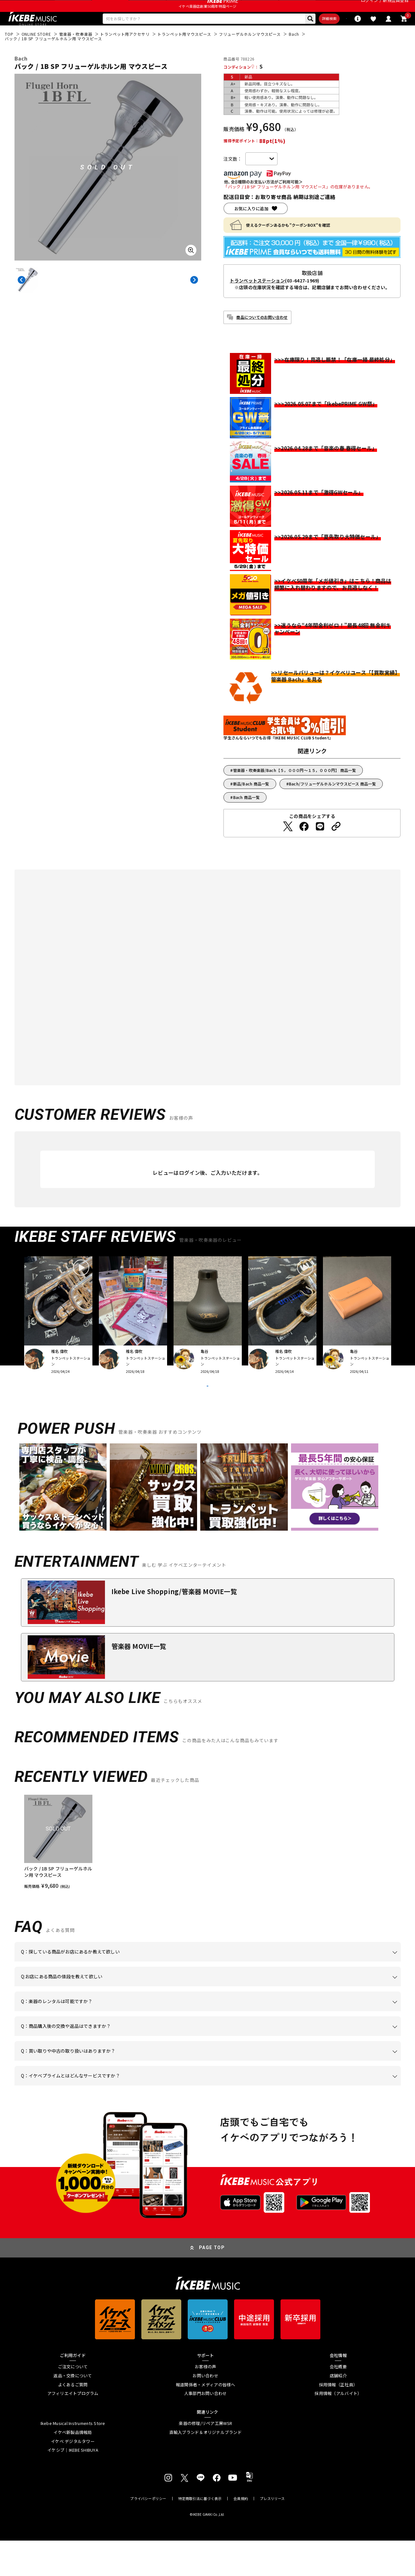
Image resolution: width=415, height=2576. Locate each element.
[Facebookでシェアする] (304, 845)
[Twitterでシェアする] (288, 845)
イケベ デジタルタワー (73, 2477)
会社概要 (338, 2402)
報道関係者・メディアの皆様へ (205, 2420)
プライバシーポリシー (148, 2534)
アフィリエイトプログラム (73, 2429)
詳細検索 (294, 35)
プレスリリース (272, 2534)
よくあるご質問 (73, 2420)
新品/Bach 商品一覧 (251, 802)
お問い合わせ (205, 2411)
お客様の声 (205, 2402)
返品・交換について (72, 2411)
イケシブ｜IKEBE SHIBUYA (72, 2485)
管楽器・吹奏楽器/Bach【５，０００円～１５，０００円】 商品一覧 (294, 789)
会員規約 (240, 2534)
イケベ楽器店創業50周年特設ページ (207, 21)
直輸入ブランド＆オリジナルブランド (205, 2468)
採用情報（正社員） (338, 2420)
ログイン (369, 8)
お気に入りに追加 (251, 227)
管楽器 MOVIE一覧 (138, 1682)
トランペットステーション (257, 299)
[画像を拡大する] (190, 269)
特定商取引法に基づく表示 (200, 2534)
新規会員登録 (396, 8)
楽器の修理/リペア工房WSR (205, 2459)
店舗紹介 (338, 2411)
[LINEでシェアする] (320, 845)
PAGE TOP (212, 2283)
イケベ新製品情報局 (72, 2468)
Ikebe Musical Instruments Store (73, 2459)
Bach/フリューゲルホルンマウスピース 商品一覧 (332, 802)
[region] (207, 1877)
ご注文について (73, 2402)
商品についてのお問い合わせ (262, 336)
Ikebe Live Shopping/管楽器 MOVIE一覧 (174, 1627)
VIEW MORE (207, 1413)
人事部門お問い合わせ (205, 2429)
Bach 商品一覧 (246, 816)
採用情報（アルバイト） (338, 2429)
